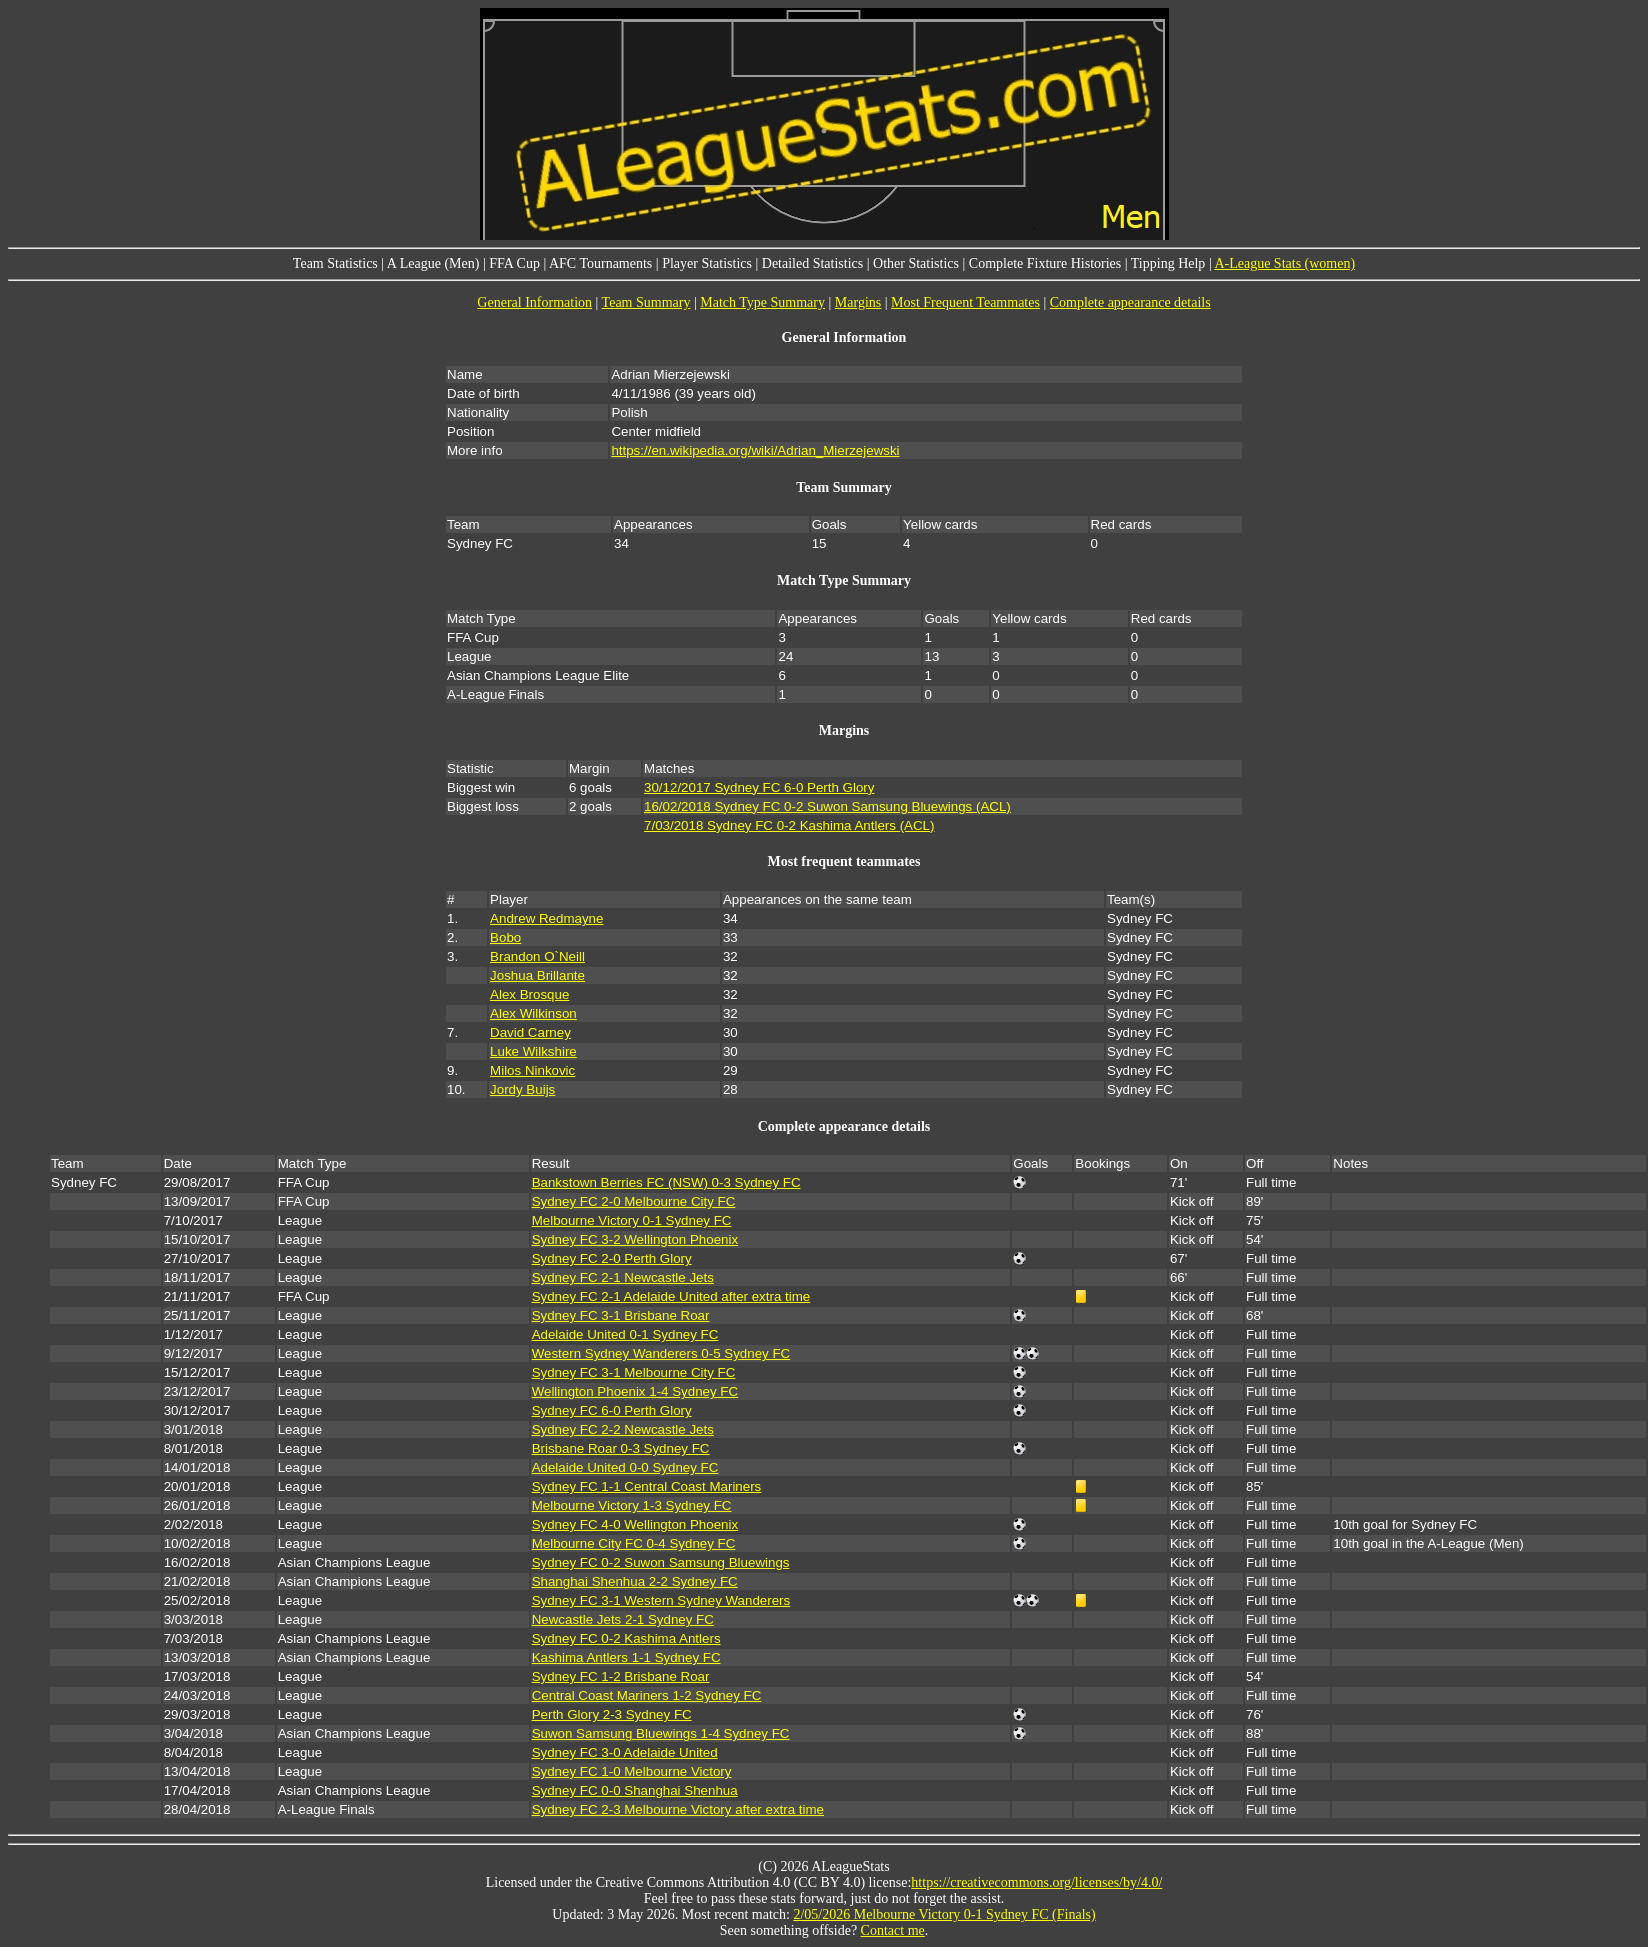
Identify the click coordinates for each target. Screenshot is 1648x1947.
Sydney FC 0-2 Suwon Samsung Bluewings (661, 1562)
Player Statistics (707, 263)
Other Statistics (916, 263)
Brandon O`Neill (537, 956)
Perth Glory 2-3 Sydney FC (612, 1714)
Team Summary (646, 302)
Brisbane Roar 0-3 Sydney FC (621, 1448)
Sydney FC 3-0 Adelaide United (625, 1752)
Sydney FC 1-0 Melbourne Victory (632, 1771)
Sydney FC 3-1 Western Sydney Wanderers (661, 1600)
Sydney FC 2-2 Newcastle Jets (623, 1429)
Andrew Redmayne (546, 918)
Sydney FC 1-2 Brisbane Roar (621, 1676)
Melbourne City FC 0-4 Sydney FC (634, 1543)
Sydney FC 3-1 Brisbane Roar (621, 1315)
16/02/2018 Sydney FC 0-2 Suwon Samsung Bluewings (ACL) (827, 806)
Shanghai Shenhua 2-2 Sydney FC (635, 1581)
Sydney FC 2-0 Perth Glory (612, 1258)
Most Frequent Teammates (965, 302)
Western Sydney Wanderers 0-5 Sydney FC (661, 1353)
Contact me (893, 1930)
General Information (534, 302)
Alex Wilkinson (533, 1013)
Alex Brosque (529, 994)
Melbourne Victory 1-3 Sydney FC (632, 1505)
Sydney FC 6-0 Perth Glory (612, 1410)
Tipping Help (1168, 263)
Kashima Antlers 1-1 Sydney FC (626, 1657)
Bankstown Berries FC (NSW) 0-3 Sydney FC (666, 1182)
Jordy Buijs (522, 1089)
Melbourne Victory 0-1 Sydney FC (632, 1220)
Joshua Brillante (537, 975)
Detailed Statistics (812, 263)
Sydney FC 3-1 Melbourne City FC (634, 1372)
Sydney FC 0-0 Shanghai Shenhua (635, 1790)
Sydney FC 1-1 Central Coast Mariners (647, 1486)
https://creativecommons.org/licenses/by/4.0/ (1036, 1882)
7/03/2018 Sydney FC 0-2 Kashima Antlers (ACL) (789, 825)
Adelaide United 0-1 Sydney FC (625, 1334)
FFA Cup (514, 263)
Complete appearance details (1130, 302)
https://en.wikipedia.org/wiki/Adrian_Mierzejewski (755, 450)
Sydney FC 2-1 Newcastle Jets (623, 1277)
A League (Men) (433, 263)
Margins (858, 302)
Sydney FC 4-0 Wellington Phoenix (635, 1524)
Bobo (505, 937)
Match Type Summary (762, 302)
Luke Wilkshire (533, 1051)
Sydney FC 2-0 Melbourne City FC (634, 1201)
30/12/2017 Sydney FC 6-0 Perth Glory (759, 787)
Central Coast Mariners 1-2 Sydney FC (647, 1695)
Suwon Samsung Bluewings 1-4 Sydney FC (661, 1733)
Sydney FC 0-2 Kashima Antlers (626, 1638)
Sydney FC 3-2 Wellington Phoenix (635, 1239)
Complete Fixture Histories (1045, 263)
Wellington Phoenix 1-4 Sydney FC (635, 1391)
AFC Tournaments (600, 263)
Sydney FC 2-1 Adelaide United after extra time (671, 1296)
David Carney (530, 1032)
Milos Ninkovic (532, 1070)
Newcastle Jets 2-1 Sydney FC (623, 1619)
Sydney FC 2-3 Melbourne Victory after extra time (678, 1809)
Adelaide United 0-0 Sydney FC (625, 1467)
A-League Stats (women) (1284, 263)
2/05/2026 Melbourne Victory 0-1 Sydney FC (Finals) (944, 1914)
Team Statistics (335, 263)
